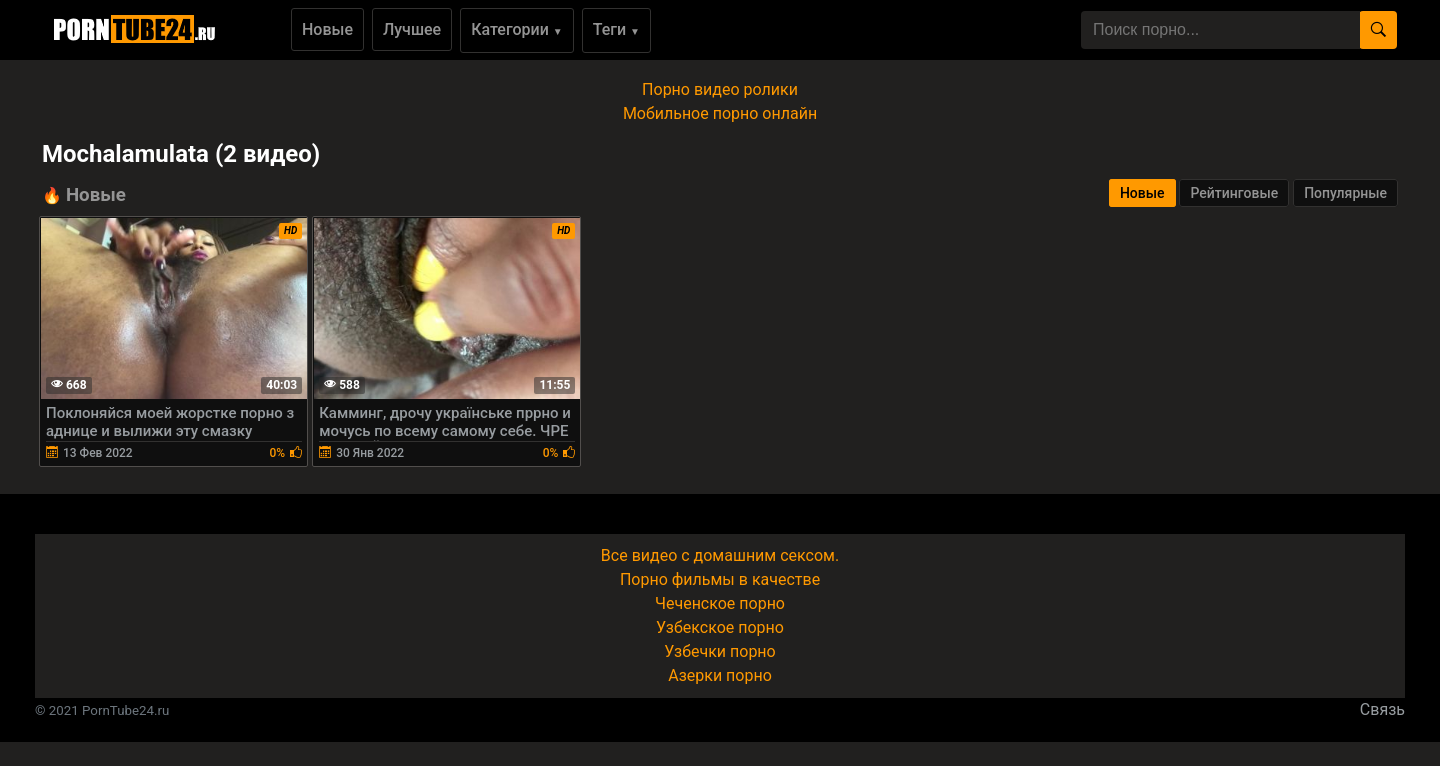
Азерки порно (720, 675)
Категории (517, 29)
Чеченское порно (720, 603)
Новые (327, 29)
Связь (1382, 709)
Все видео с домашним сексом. (720, 555)
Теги (616, 29)
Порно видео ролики (720, 89)
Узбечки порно (719, 651)
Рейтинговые (1234, 193)
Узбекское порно (720, 627)
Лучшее (412, 29)
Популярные (1345, 193)
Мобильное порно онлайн (720, 113)
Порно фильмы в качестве (720, 579)
